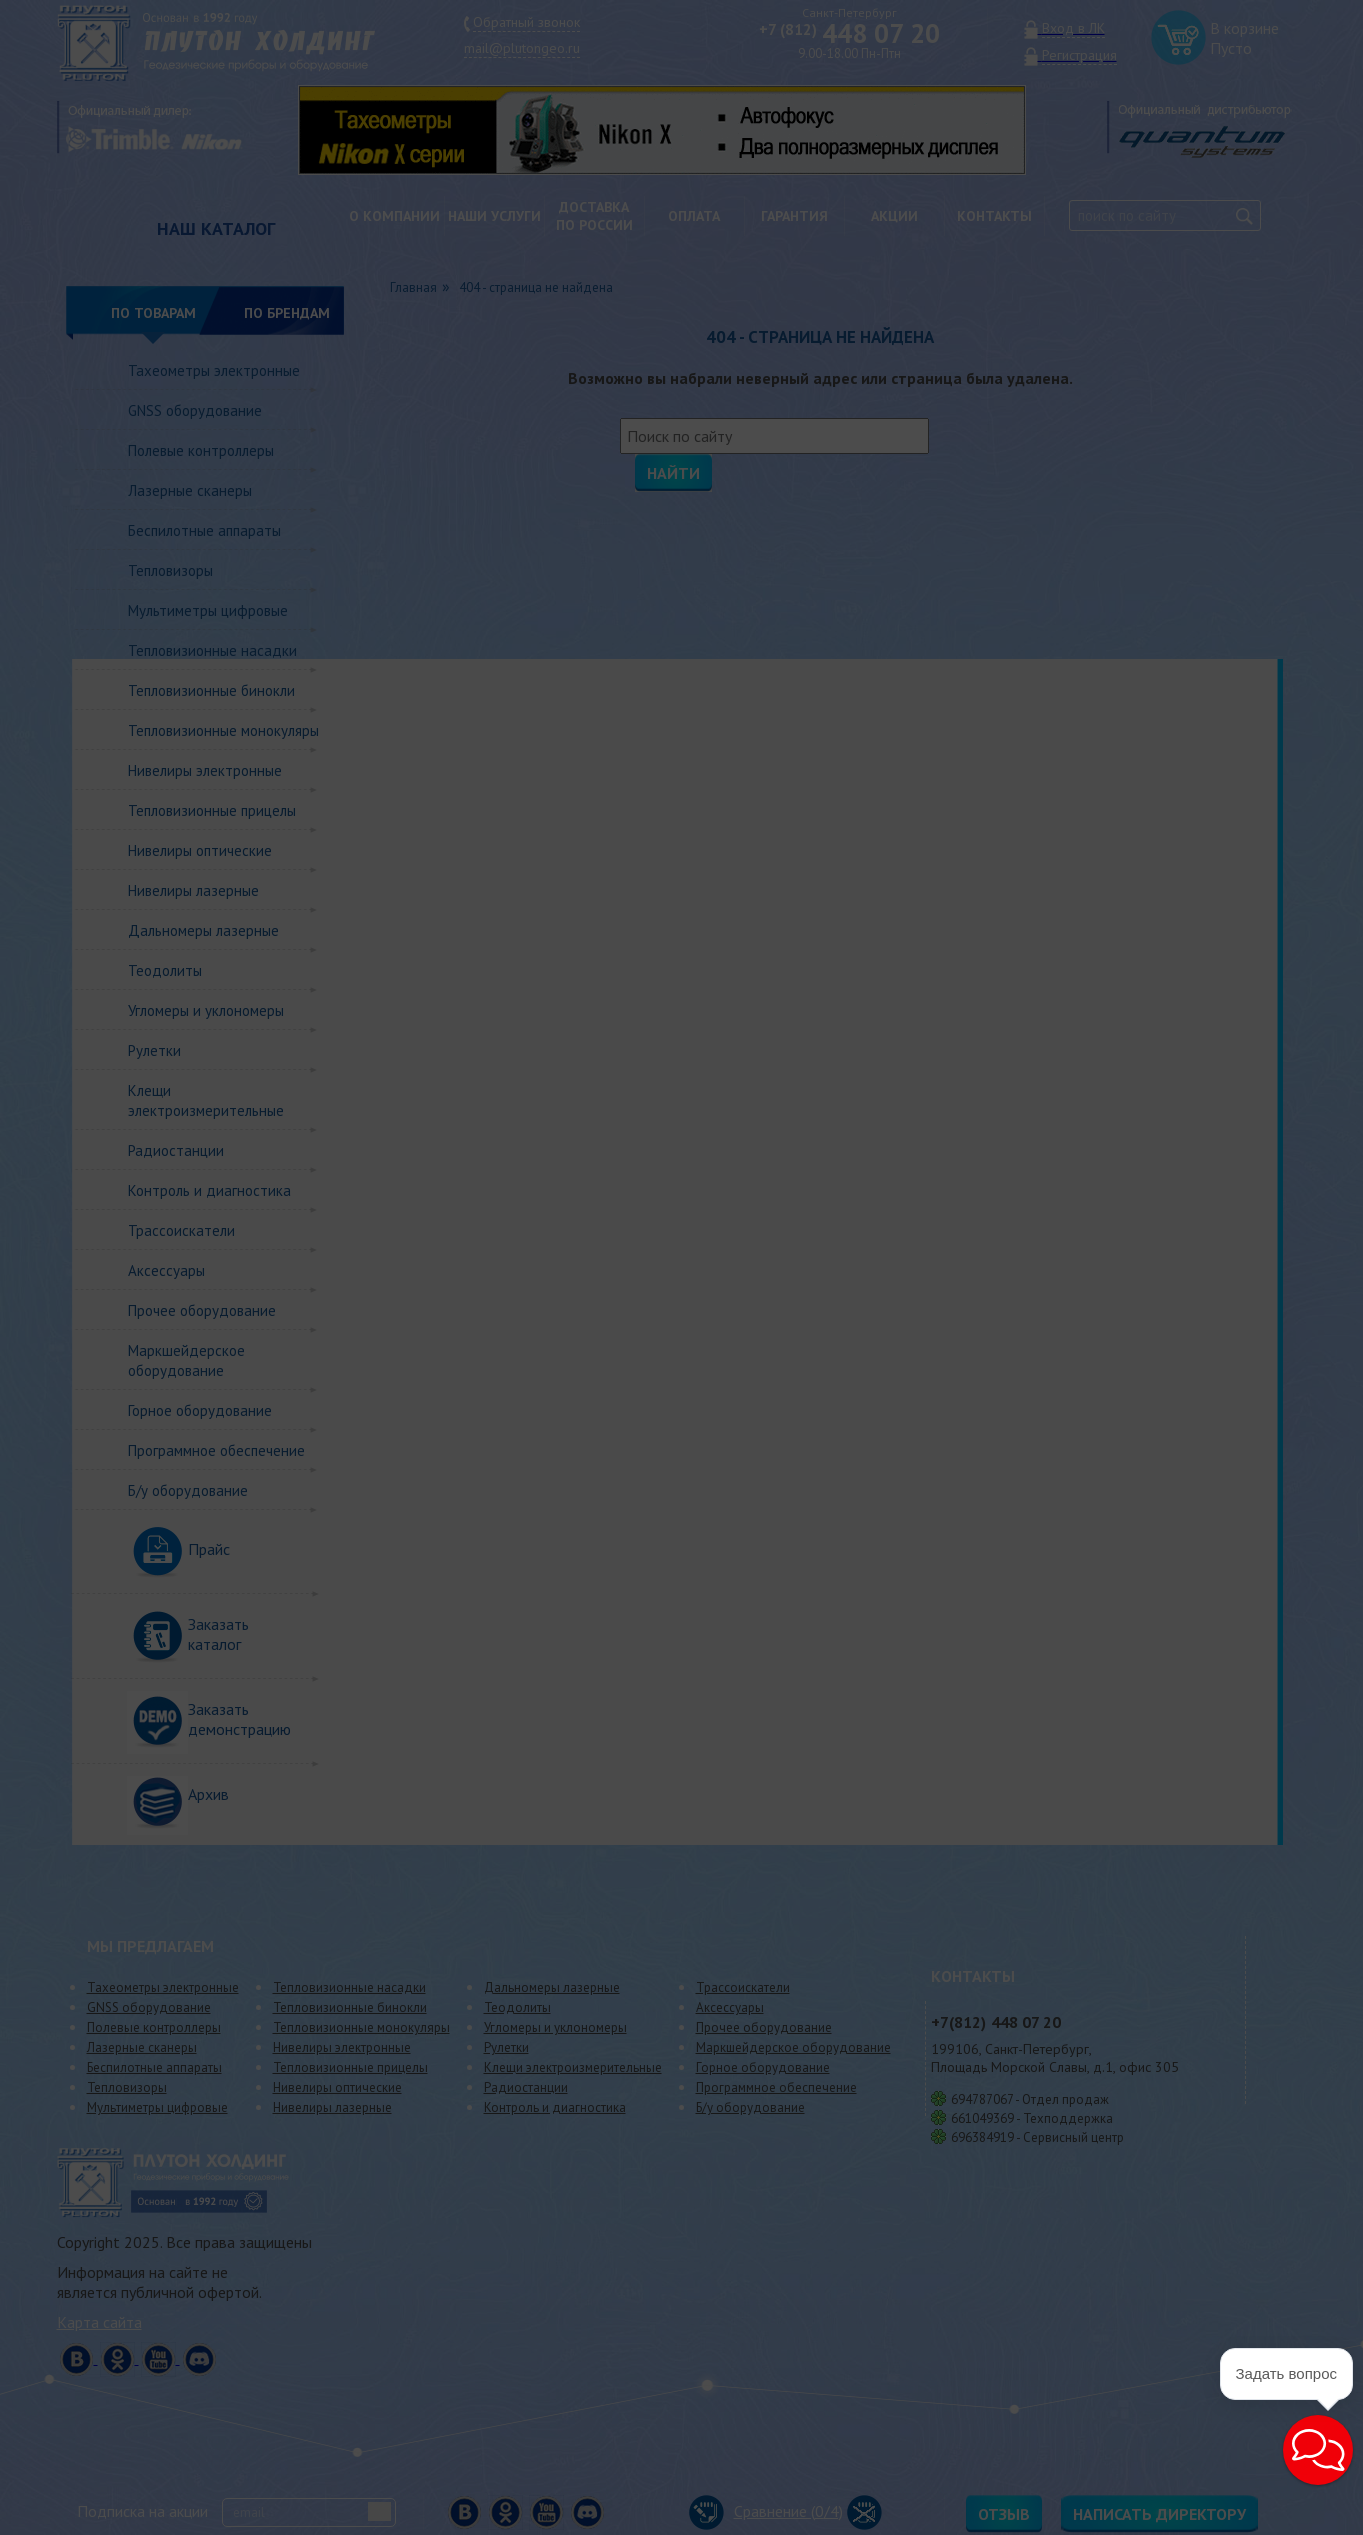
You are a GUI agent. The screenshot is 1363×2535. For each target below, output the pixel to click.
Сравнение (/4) (766, 2511)
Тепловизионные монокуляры (223, 730)
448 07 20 (849, 33)
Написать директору (1159, 2514)
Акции (894, 216)
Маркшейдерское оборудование (186, 1360)
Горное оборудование (200, 1410)
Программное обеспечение (216, 1450)
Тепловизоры (170, 570)
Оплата (694, 216)
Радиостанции (176, 1150)
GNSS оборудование (195, 410)
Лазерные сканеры (190, 490)
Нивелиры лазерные (193, 890)
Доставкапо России (594, 216)
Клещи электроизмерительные (206, 1100)
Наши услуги (494, 216)
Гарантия (794, 216)
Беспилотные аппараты (204, 530)
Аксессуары (166, 1270)
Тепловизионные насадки (212, 650)
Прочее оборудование (202, 1310)
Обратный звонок (526, 22)
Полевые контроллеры (201, 450)
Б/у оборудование (188, 1490)
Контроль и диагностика (209, 1190)
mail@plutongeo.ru (522, 48)
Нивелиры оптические (200, 850)
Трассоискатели (181, 1230)
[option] (677, 130)
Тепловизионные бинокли (211, 690)
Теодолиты (165, 970)
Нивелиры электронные (205, 770)
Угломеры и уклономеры (206, 1010)
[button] (1318, 2450)
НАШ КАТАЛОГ (216, 228)
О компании (394, 216)
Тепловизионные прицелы (212, 810)
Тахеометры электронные (214, 370)
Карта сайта (99, 2322)
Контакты (994, 216)
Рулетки (154, 1050)
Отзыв (1004, 2514)
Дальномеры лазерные (203, 930)
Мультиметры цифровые (208, 610)
